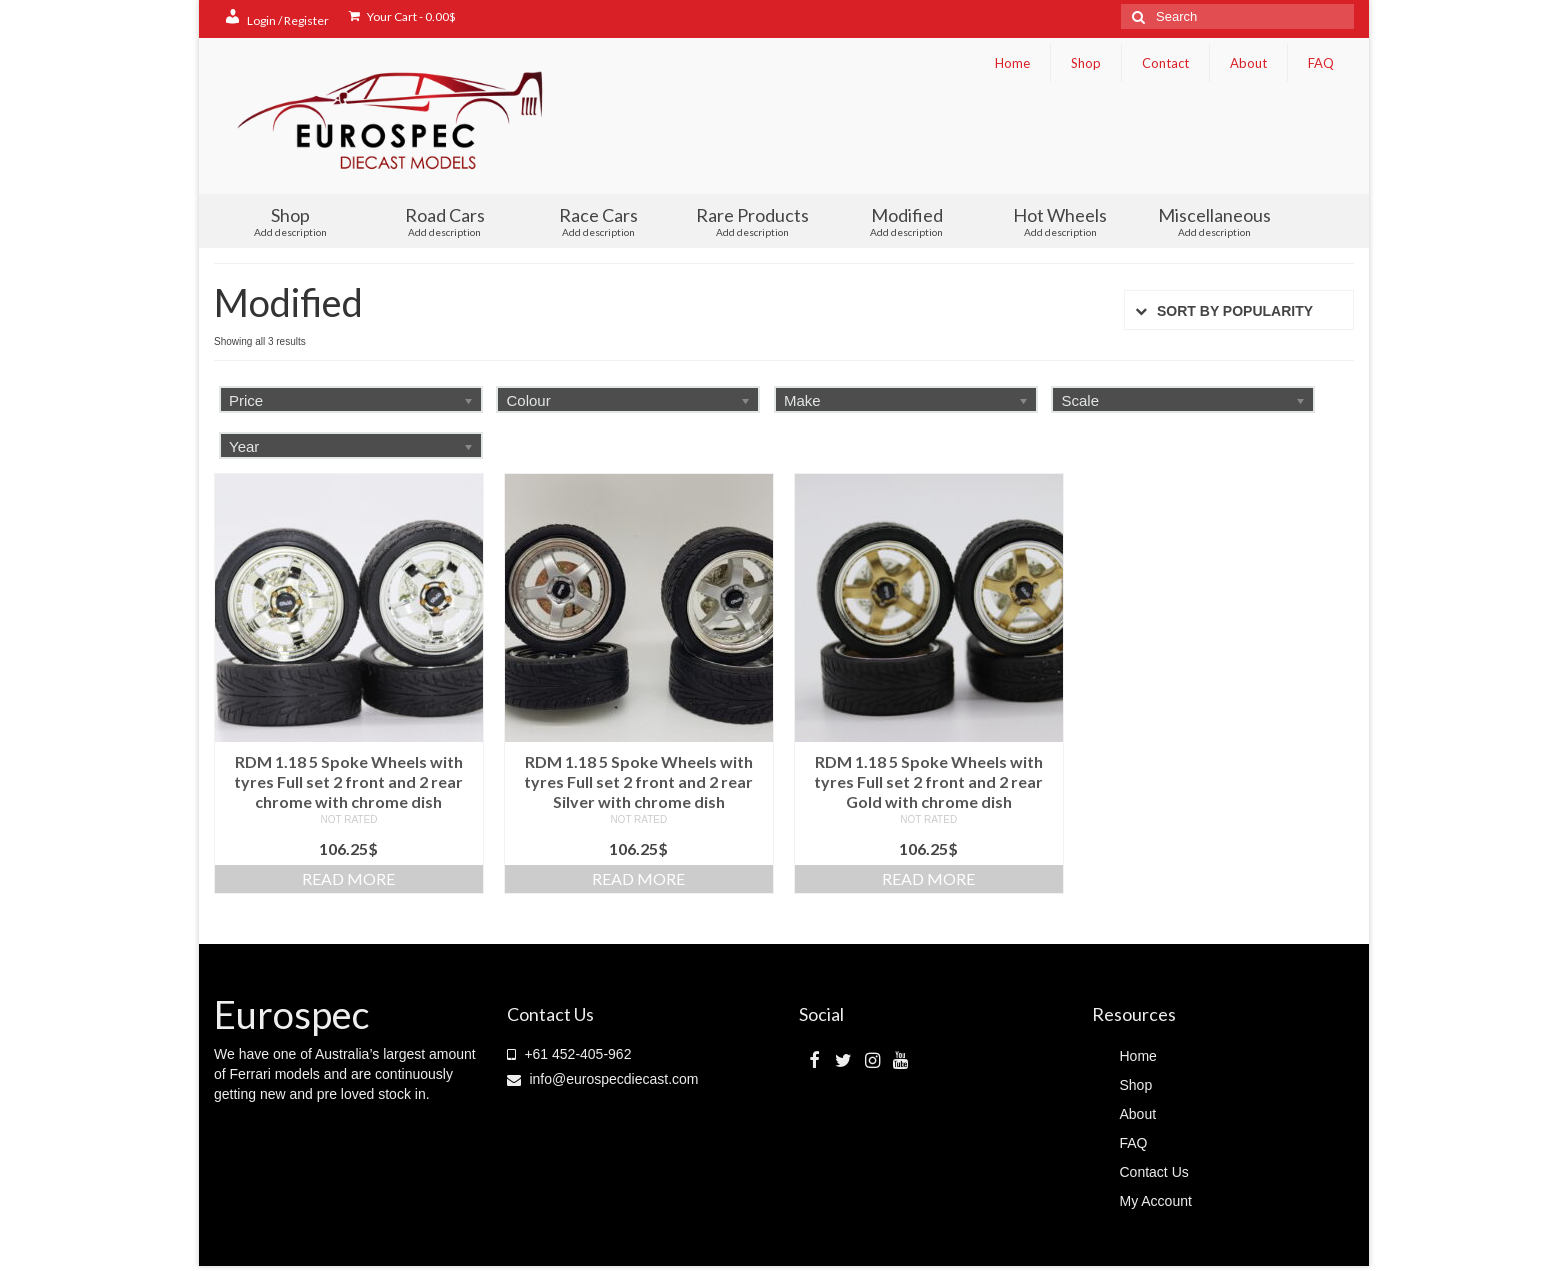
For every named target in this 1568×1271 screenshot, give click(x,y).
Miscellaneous (1214, 221)
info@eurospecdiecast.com (603, 1079)
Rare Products (753, 221)
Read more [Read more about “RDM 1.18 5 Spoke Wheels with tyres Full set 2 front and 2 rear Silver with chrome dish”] (638, 878)
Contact (1165, 63)
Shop (1086, 63)
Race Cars (599, 221)
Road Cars (445, 221)
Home (1012, 63)
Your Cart (402, 16)
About (1248, 63)
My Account (1156, 1201)
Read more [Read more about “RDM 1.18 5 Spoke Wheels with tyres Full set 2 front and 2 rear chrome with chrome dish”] (348, 878)
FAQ (1321, 63)
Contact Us (1154, 1172)
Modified (907, 221)
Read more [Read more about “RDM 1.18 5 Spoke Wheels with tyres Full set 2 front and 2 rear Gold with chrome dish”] (928, 878)
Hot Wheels (1060, 221)
